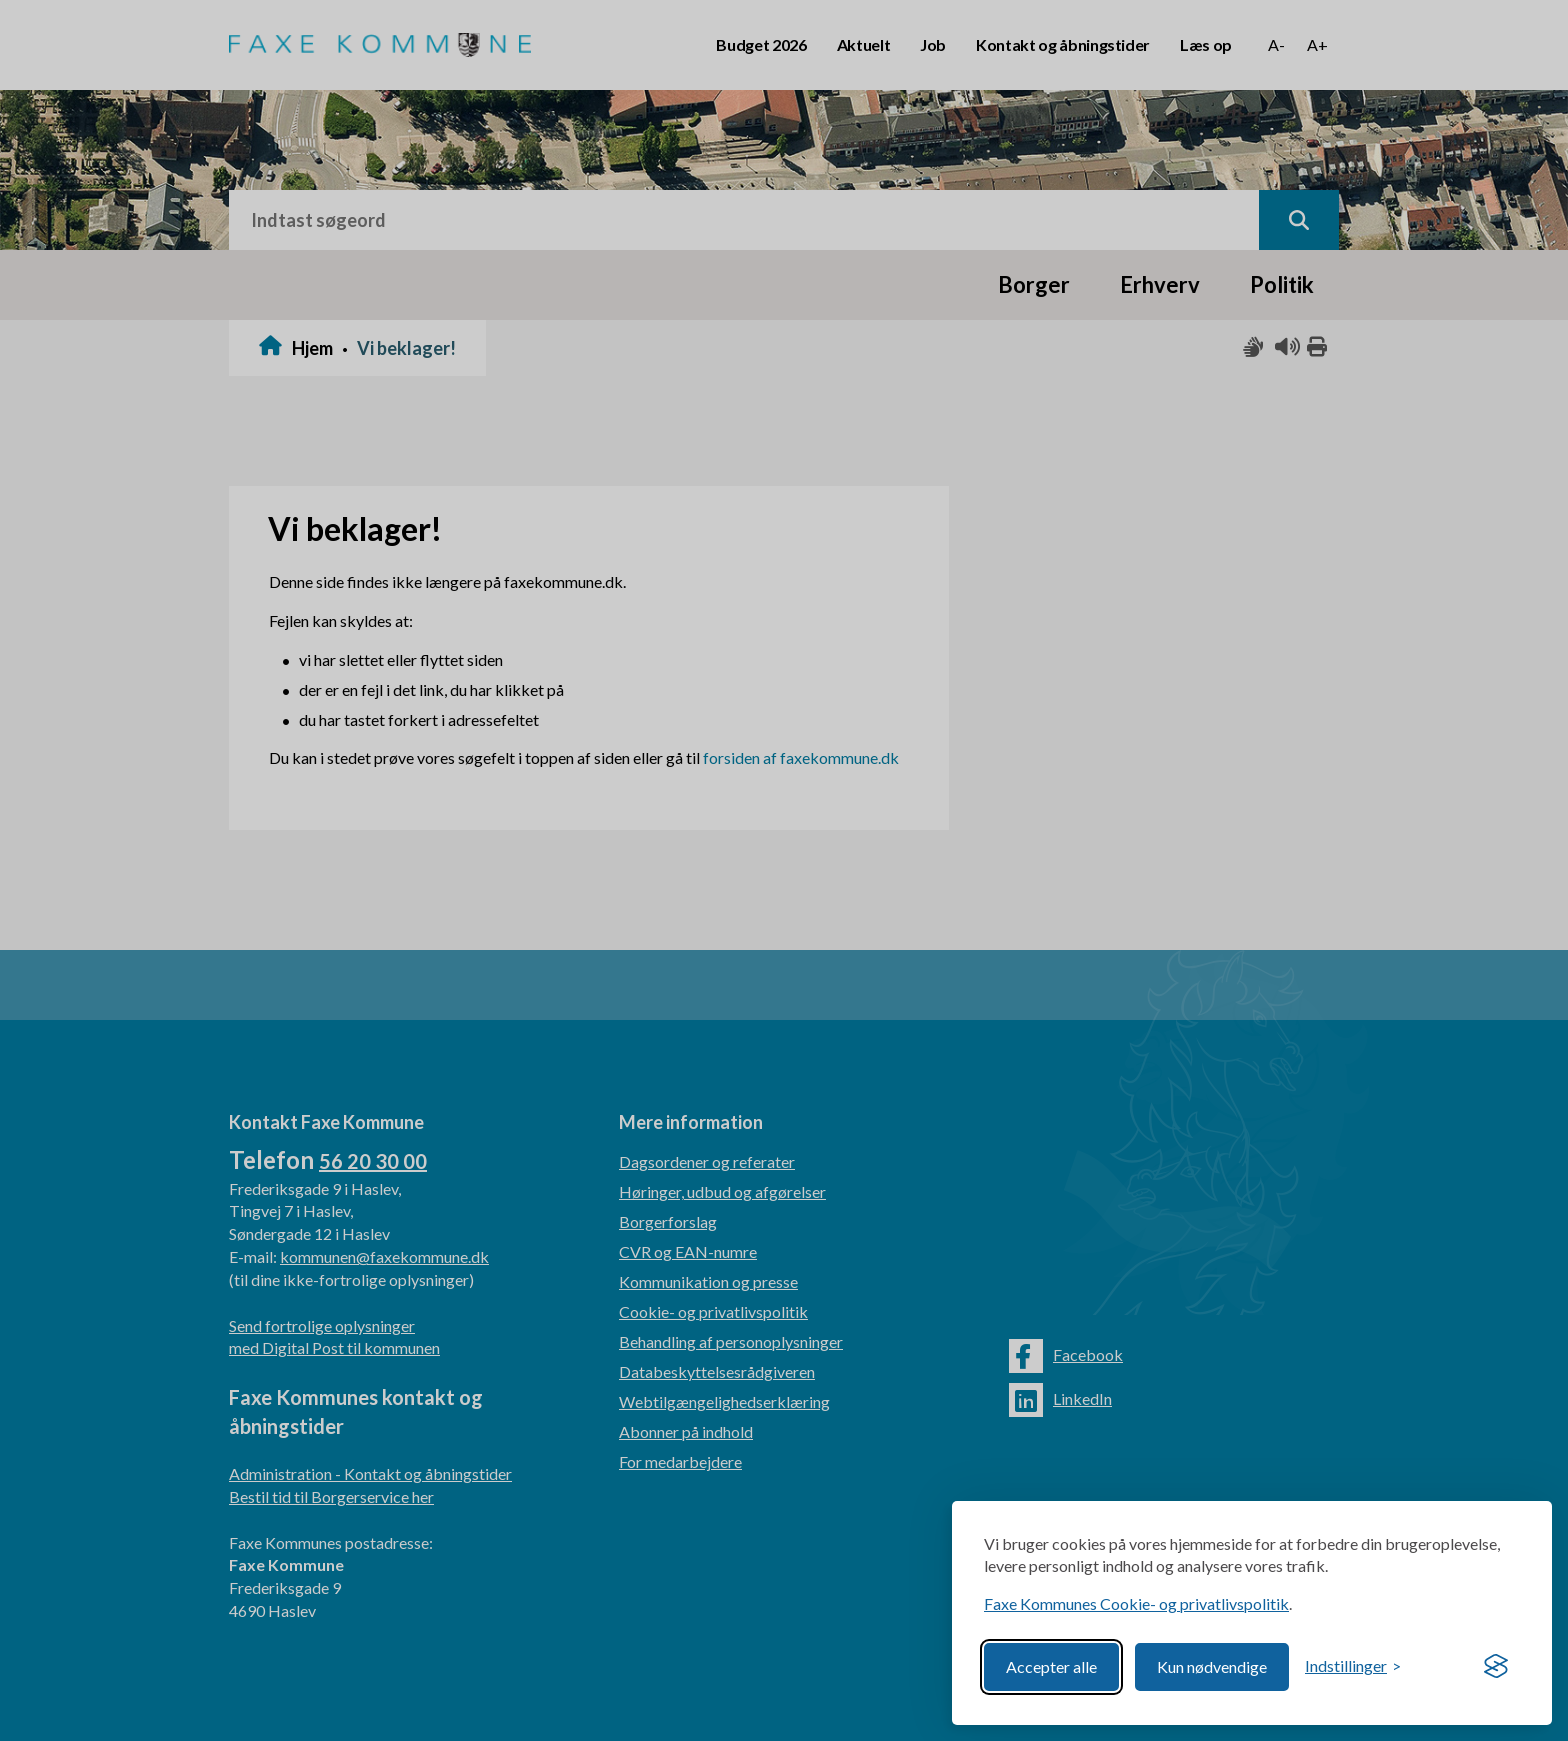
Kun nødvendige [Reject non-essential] (1212, 1666)
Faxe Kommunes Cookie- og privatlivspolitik (1136, 1603)
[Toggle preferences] (1353, 1666)
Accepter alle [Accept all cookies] (1051, 1666)
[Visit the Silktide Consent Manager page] (1496, 1667)
